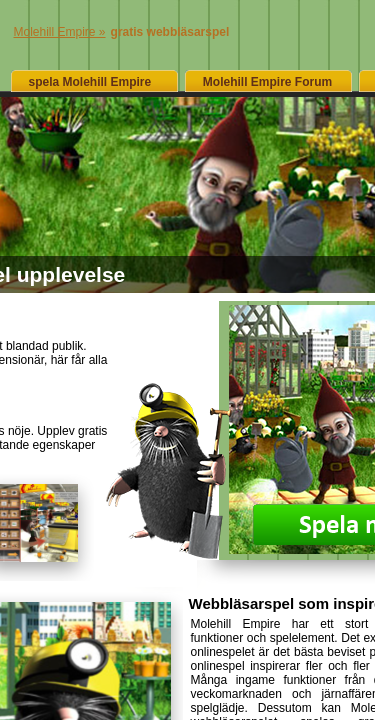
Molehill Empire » (60, 32)
